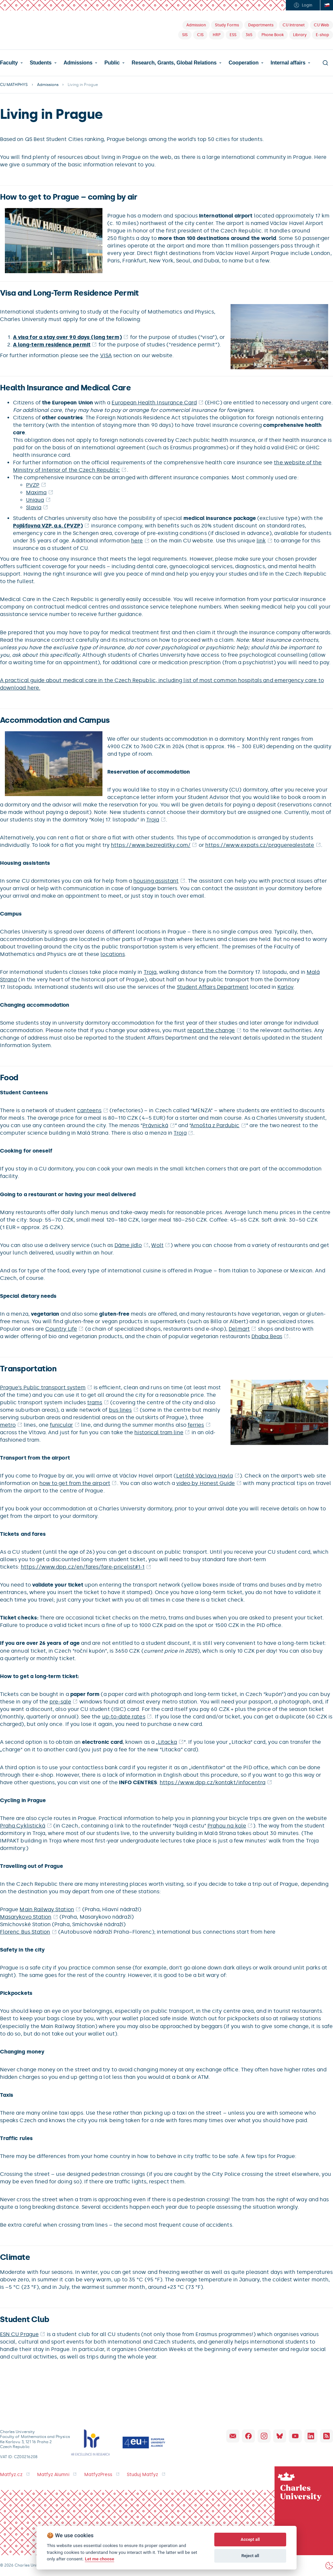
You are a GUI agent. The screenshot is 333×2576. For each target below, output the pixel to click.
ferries (196, 1425)
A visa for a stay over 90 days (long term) (67, 337)
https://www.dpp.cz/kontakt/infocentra (212, 1782)
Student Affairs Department (213, 987)
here (137, 541)
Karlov (285, 987)
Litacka (167, 1742)
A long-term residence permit (51, 345)
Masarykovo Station (25, 1917)
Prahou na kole (226, 1826)
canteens (89, 1110)
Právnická (155, 1125)
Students (41, 62)
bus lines (120, 1410)
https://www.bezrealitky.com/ (151, 845)
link (261, 541)
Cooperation (244, 62)
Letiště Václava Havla (204, 1476)
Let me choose (99, 2558)
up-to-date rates (123, 1717)
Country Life (61, 1329)
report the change (211, 1030)
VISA (106, 355)
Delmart (239, 1329)
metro (8, 1425)
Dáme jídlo (128, 1245)
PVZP (32, 485)
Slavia (33, 507)
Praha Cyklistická (22, 1826)
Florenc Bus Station (25, 1932)
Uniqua (35, 500)
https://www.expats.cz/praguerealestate (259, 845)
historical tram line (158, 1432)
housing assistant (156, 881)
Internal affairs (288, 62)
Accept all (250, 2539)
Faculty (9, 62)
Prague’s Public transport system (43, 1387)
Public (112, 62)
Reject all (250, 2555)
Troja (152, 820)
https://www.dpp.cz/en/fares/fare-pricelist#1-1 (83, 1567)
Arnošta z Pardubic (215, 1125)
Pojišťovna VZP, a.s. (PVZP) (48, 526)
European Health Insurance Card (154, 402)
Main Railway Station (47, 1909)
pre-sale (60, 1702)
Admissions (77, 62)
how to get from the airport (74, 1483)
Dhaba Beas (266, 1336)
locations (112, 954)
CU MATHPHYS (14, 85)
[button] (11, 63)
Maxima (36, 492)
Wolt (157, 1245)
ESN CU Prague (19, 2334)
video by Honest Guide (205, 1483)
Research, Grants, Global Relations (174, 62)
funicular (61, 1425)
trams (94, 1402)
